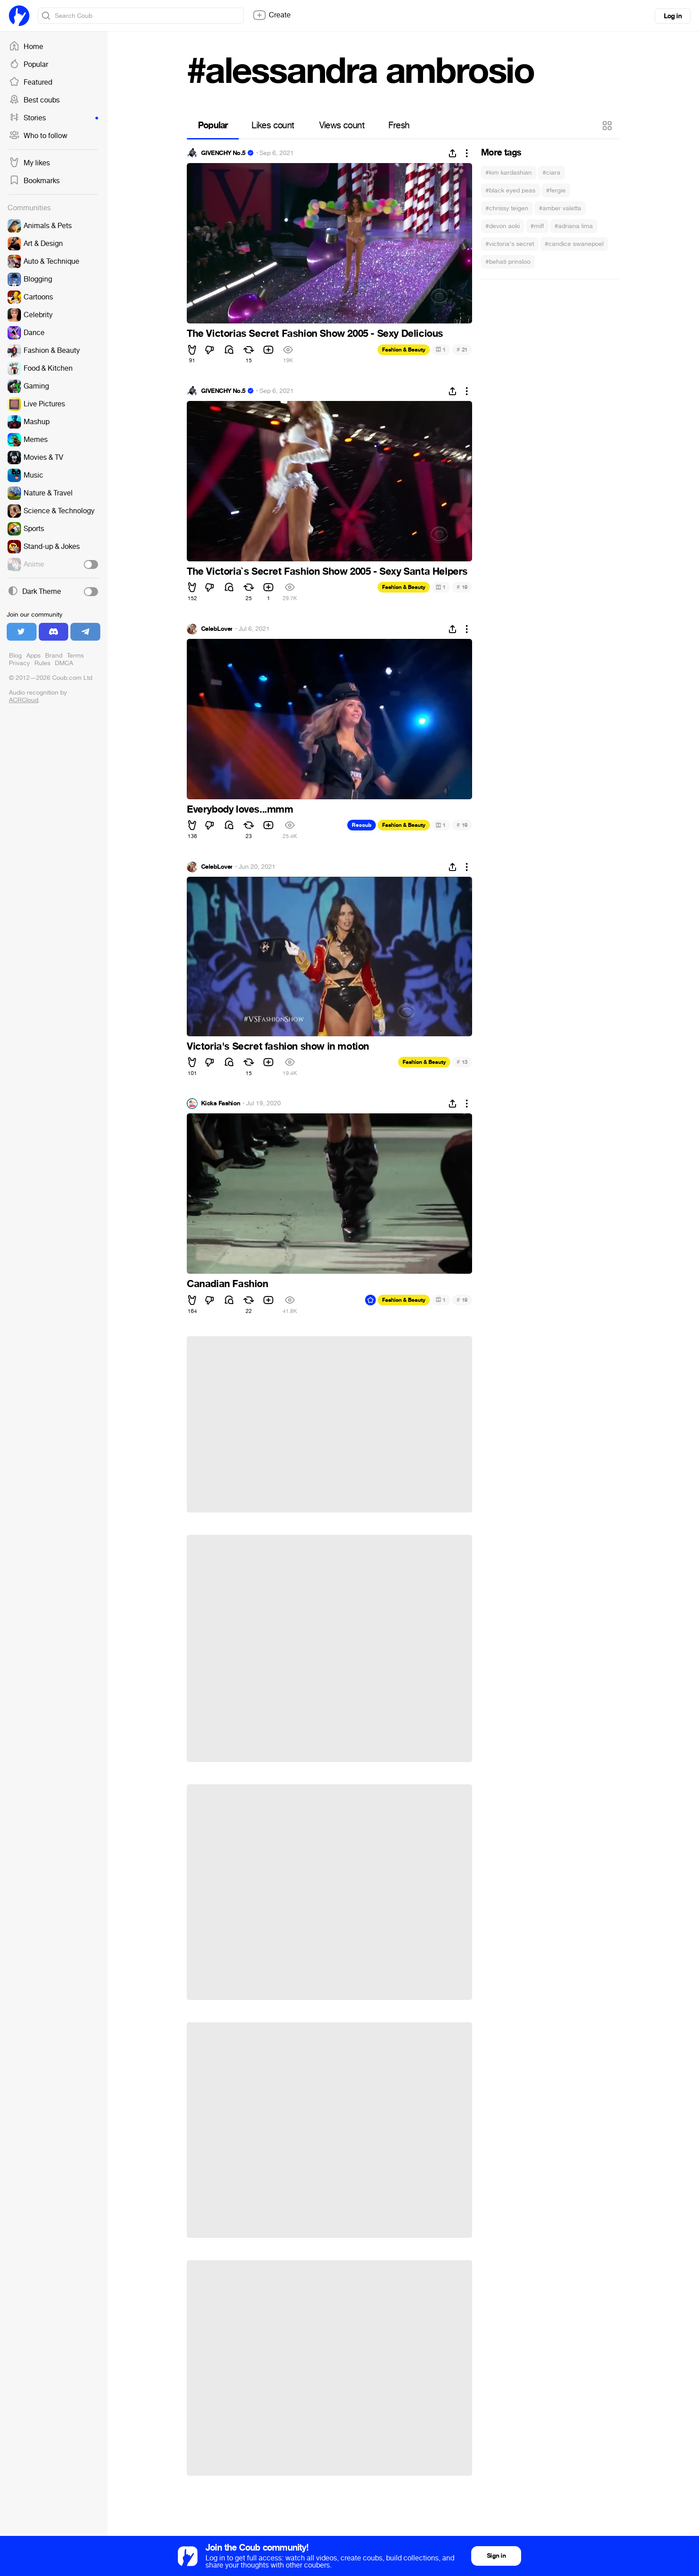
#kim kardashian (508, 172)
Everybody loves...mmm (240, 809)
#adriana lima (574, 226)
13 (462, 1062)
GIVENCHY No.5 (223, 153)
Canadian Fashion (227, 1284)
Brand (53, 655)
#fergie (556, 190)
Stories (53, 118)
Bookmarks (34, 181)
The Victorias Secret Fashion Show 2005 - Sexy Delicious (315, 333)
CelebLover (216, 629)
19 (462, 587)
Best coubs (34, 100)
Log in (673, 16)
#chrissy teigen (506, 208)
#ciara (551, 172)
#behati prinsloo (507, 262)
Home (26, 47)
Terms (75, 655)
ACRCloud (23, 700)
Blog (15, 655)
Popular (28, 64)
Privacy (19, 663)
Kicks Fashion (220, 1103)
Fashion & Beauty (403, 349)
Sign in (496, 2555)
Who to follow (38, 136)
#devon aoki (502, 226)
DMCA (64, 663)
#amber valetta (560, 208)
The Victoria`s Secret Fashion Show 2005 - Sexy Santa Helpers (327, 571)
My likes (29, 163)
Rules (42, 663)
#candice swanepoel (574, 244)
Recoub (361, 825)
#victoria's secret (509, 244)
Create (271, 15)
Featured (30, 82)
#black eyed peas (510, 190)
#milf (537, 226)
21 (462, 349)
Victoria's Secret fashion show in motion (278, 1046)
